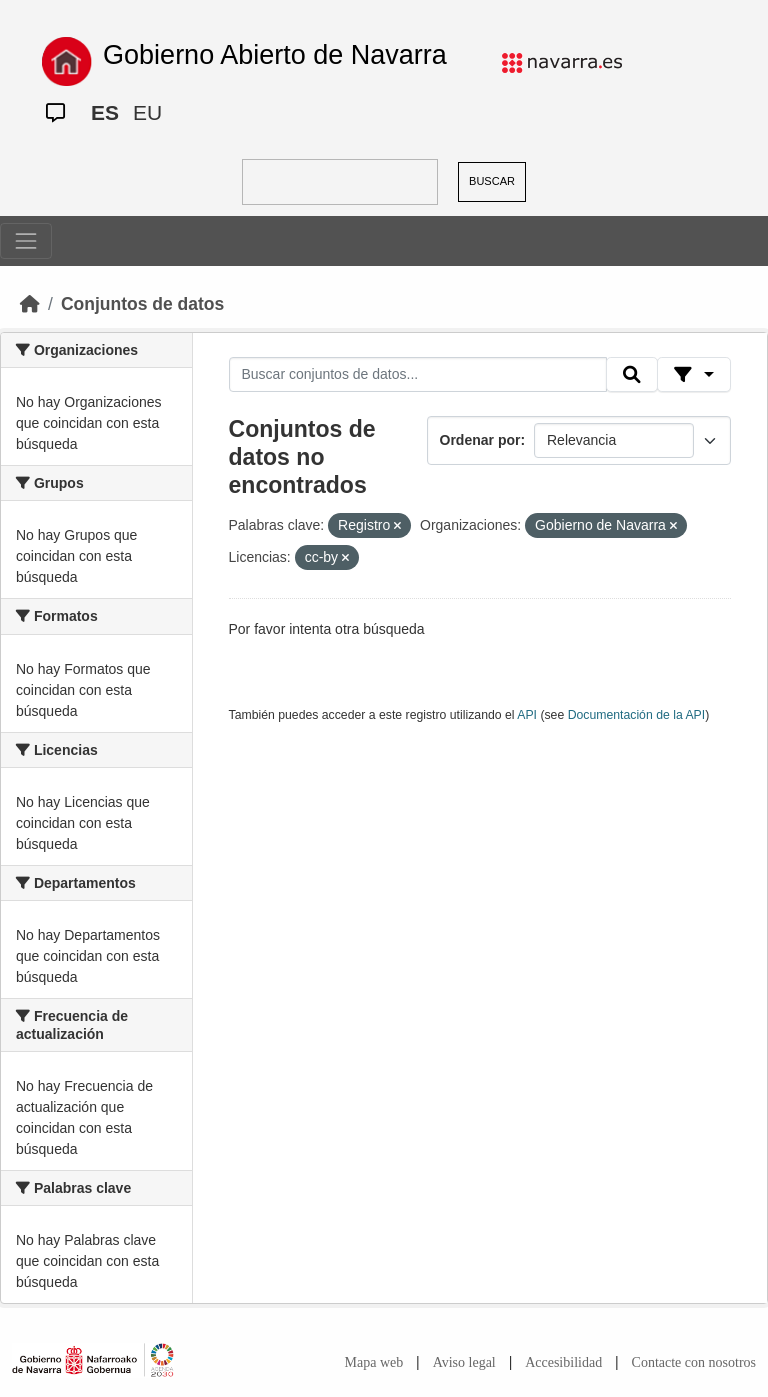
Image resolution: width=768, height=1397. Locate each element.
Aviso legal (464, 1362)
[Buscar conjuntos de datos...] (418, 375)
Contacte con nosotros (694, 1362)
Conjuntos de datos (142, 304)
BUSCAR (492, 181)
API (527, 715)
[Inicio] (30, 304)
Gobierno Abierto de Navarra (275, 55)
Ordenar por (480, 440)
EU (147, 112)
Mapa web (374, 1362)
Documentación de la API (637, 715)
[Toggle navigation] (26, 241)
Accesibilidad (563, 1362)
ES (105, 112)
